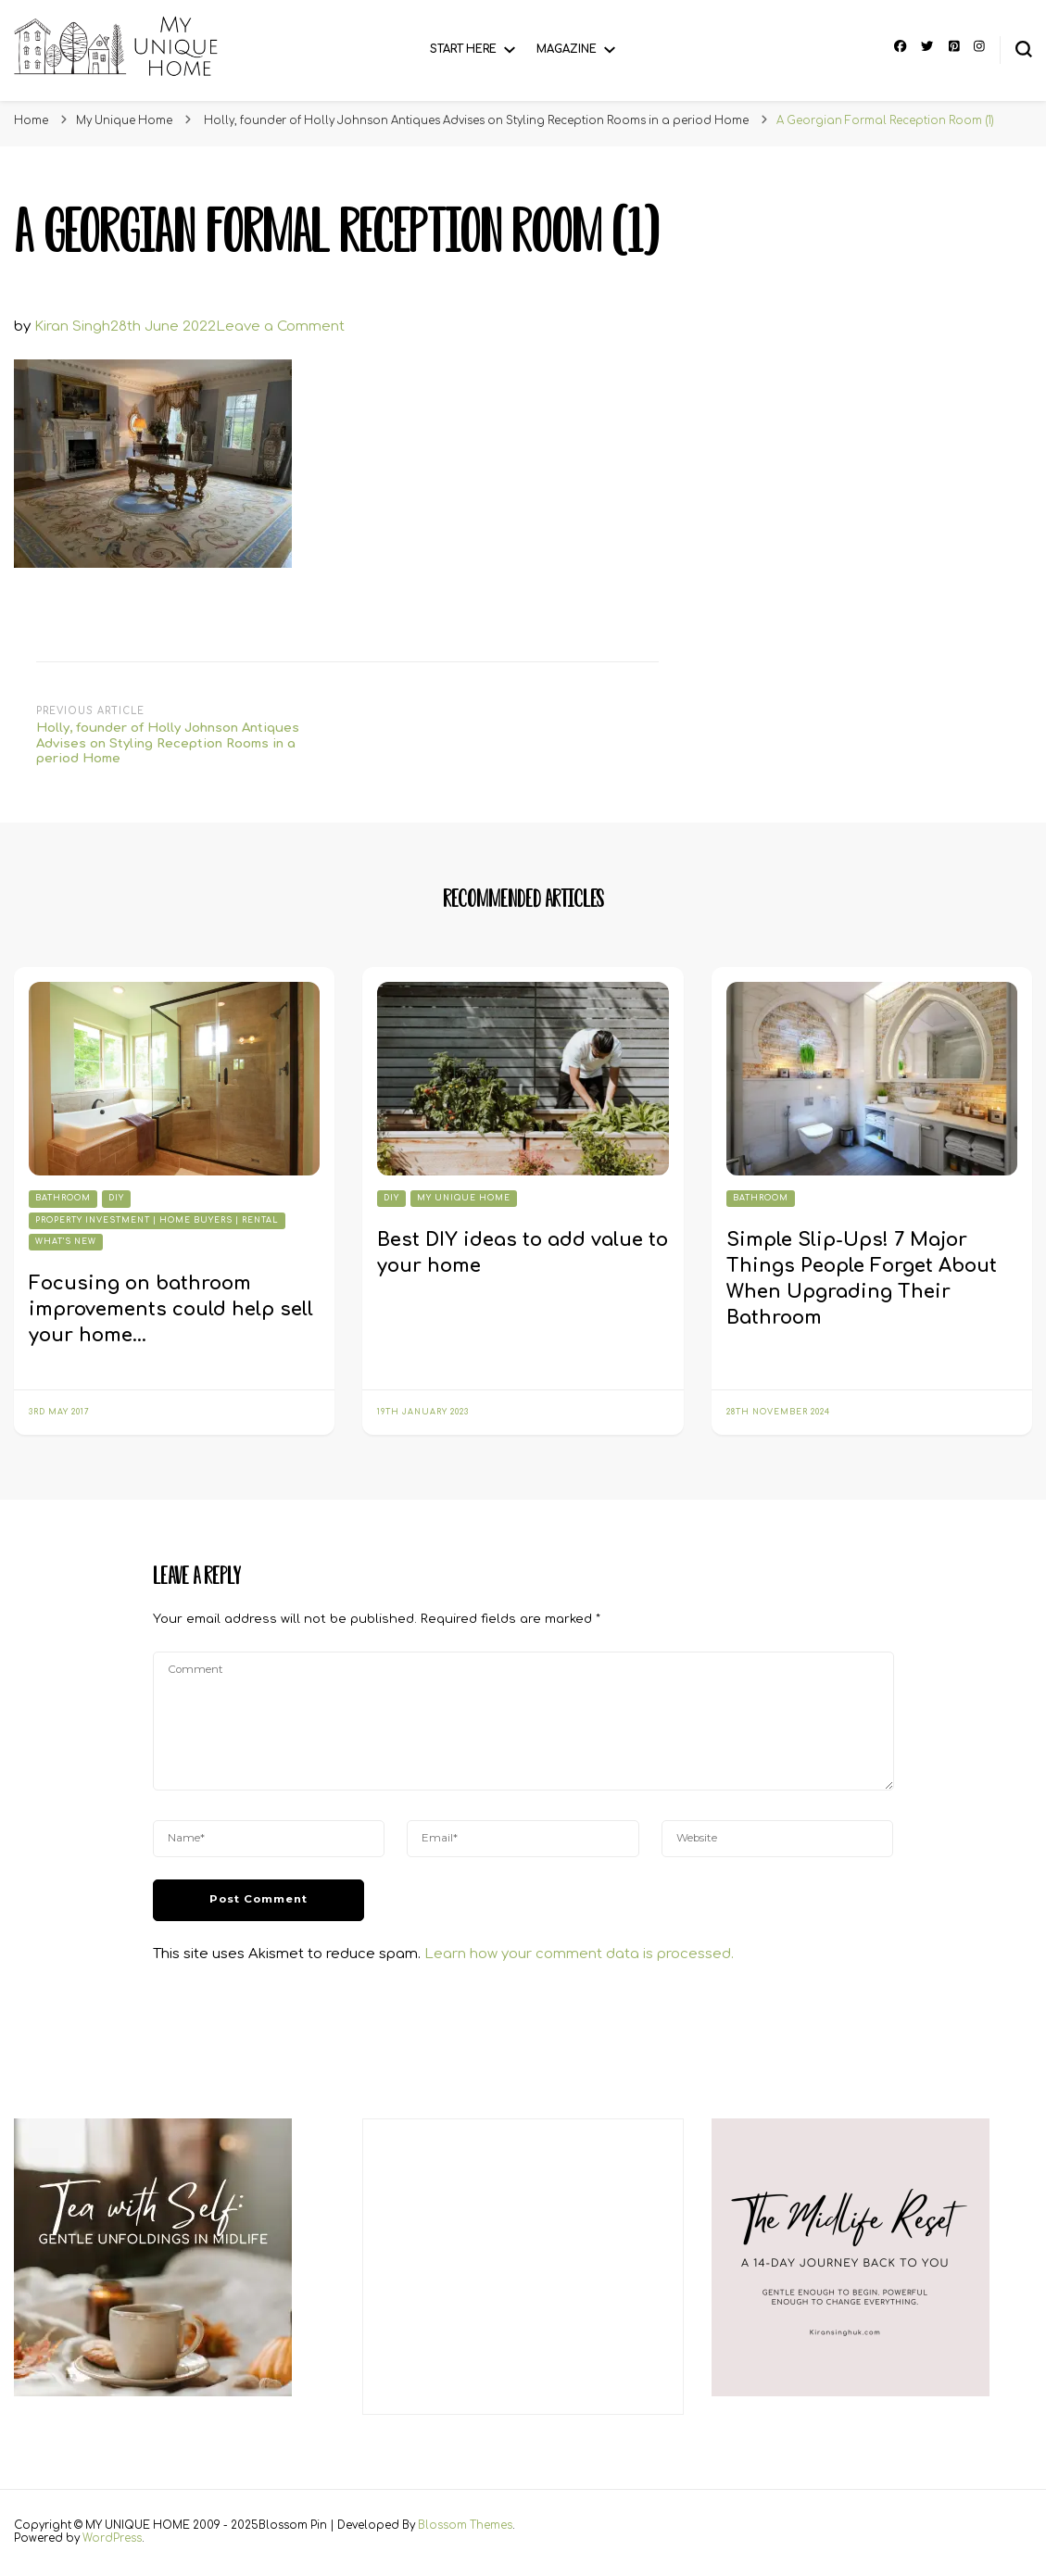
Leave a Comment (280, 326)
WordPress (112, 2538)
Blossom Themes (465, 2525)
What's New (65, 1242)
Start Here (463, 50)
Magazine (566, 50)
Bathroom (63, 1198)
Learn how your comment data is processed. (579, 1954)
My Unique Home (124, 121)
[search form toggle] (1023, 49)
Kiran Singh (72, 326)
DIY (116, 1198)
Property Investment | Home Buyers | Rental (157, 1220)
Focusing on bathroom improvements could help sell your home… (171, 1309)
